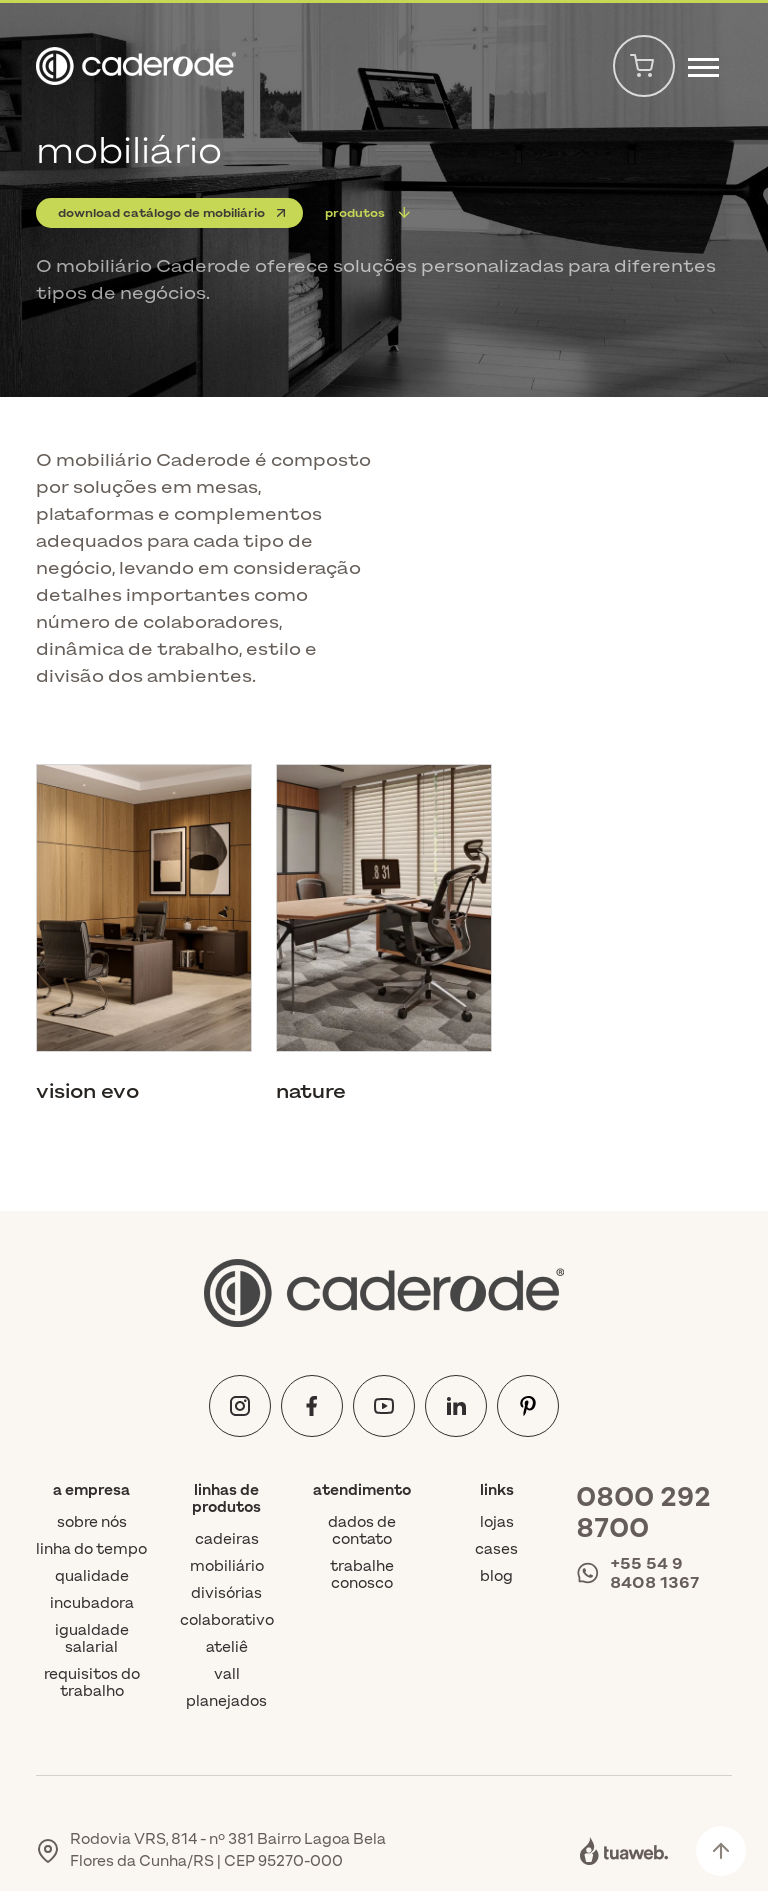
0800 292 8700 (643, 1513)
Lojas (497, 1522)
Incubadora (92, 1603)
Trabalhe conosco (362, 1575)
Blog (496, 1576)
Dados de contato (362, 1531)
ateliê (227, 1647)
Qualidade (92, 1576)
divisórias (226, 1593)
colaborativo (227, 1620)
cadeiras (227, 1539)
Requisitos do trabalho (92, 1683)
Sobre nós (92, 1522)
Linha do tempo (91, 1549)
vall (227, 1674)
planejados (226, 1701)
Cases (496, 1549)
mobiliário (227, 1566)
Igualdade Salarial (92, 1639)
